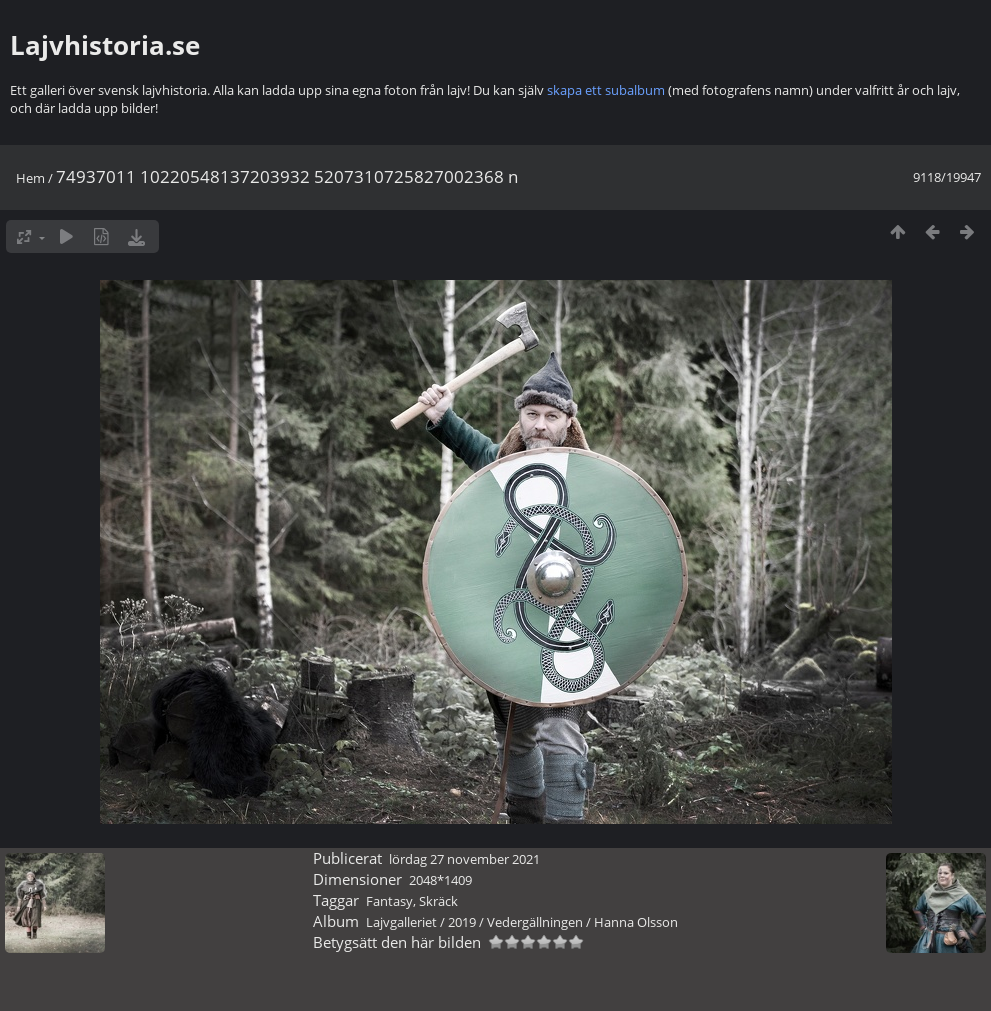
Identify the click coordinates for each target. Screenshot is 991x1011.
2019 (462, 922)
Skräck (438, 901)
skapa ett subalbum (606, 90)
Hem (30, 178)
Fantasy (389, 901)
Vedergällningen (535, 922)
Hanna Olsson (636, 922)
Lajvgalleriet (401, 922)
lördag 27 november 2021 (464, 859)
